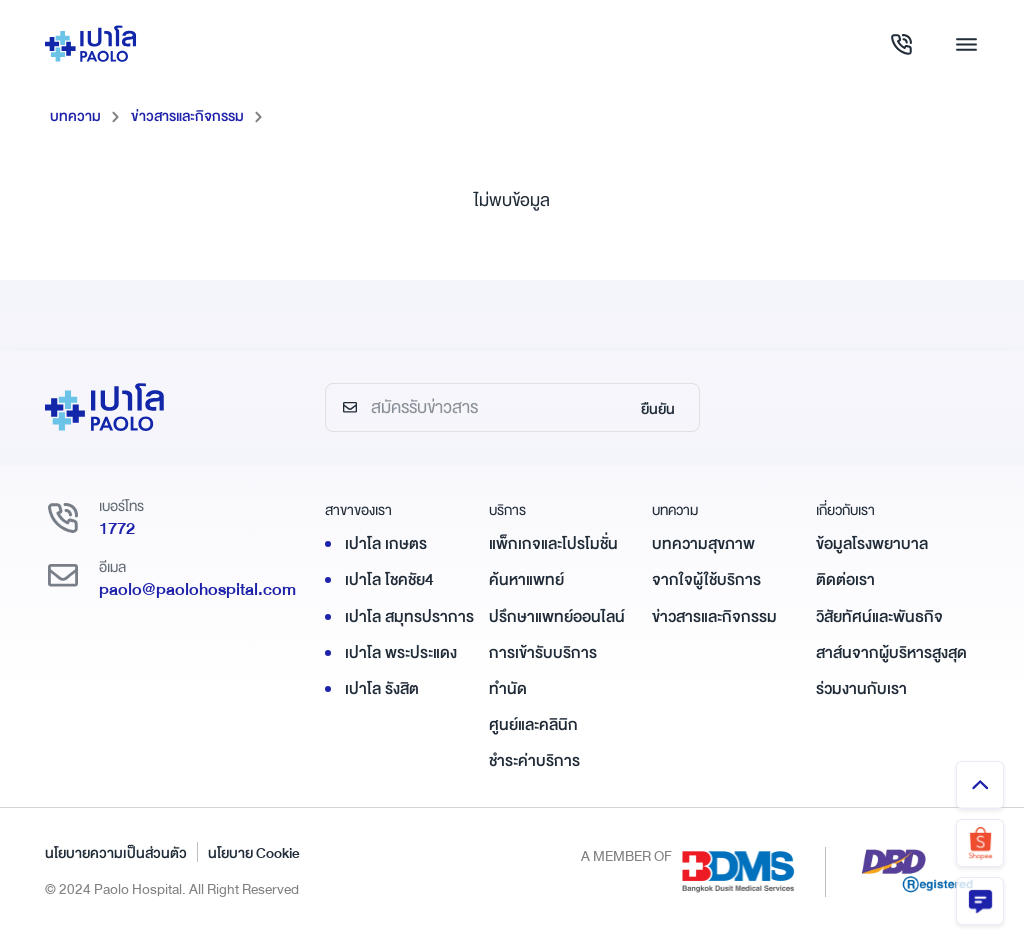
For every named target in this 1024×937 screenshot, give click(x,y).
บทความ (75, 116)
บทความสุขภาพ (703, 544)
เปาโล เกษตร (386, 544)
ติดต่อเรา (845, 580)
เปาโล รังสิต (382, 689)
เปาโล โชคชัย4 (389, 580)
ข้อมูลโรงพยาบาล (872, 544)
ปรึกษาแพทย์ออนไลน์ (557, 617)
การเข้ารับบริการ (543, 653)
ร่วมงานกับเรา (861, 689)
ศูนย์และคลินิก (533, 725)
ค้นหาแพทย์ (526, 580)
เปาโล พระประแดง (401, 653)
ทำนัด (508, 689)
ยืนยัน (658, 409)
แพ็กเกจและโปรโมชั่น (553, 544)
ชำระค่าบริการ (534, 761)
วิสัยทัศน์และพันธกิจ (879, 617)
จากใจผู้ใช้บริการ (706, 580)
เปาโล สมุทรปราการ (409, 617)
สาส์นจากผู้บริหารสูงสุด (891, 653)
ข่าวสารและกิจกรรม (187, 116)
